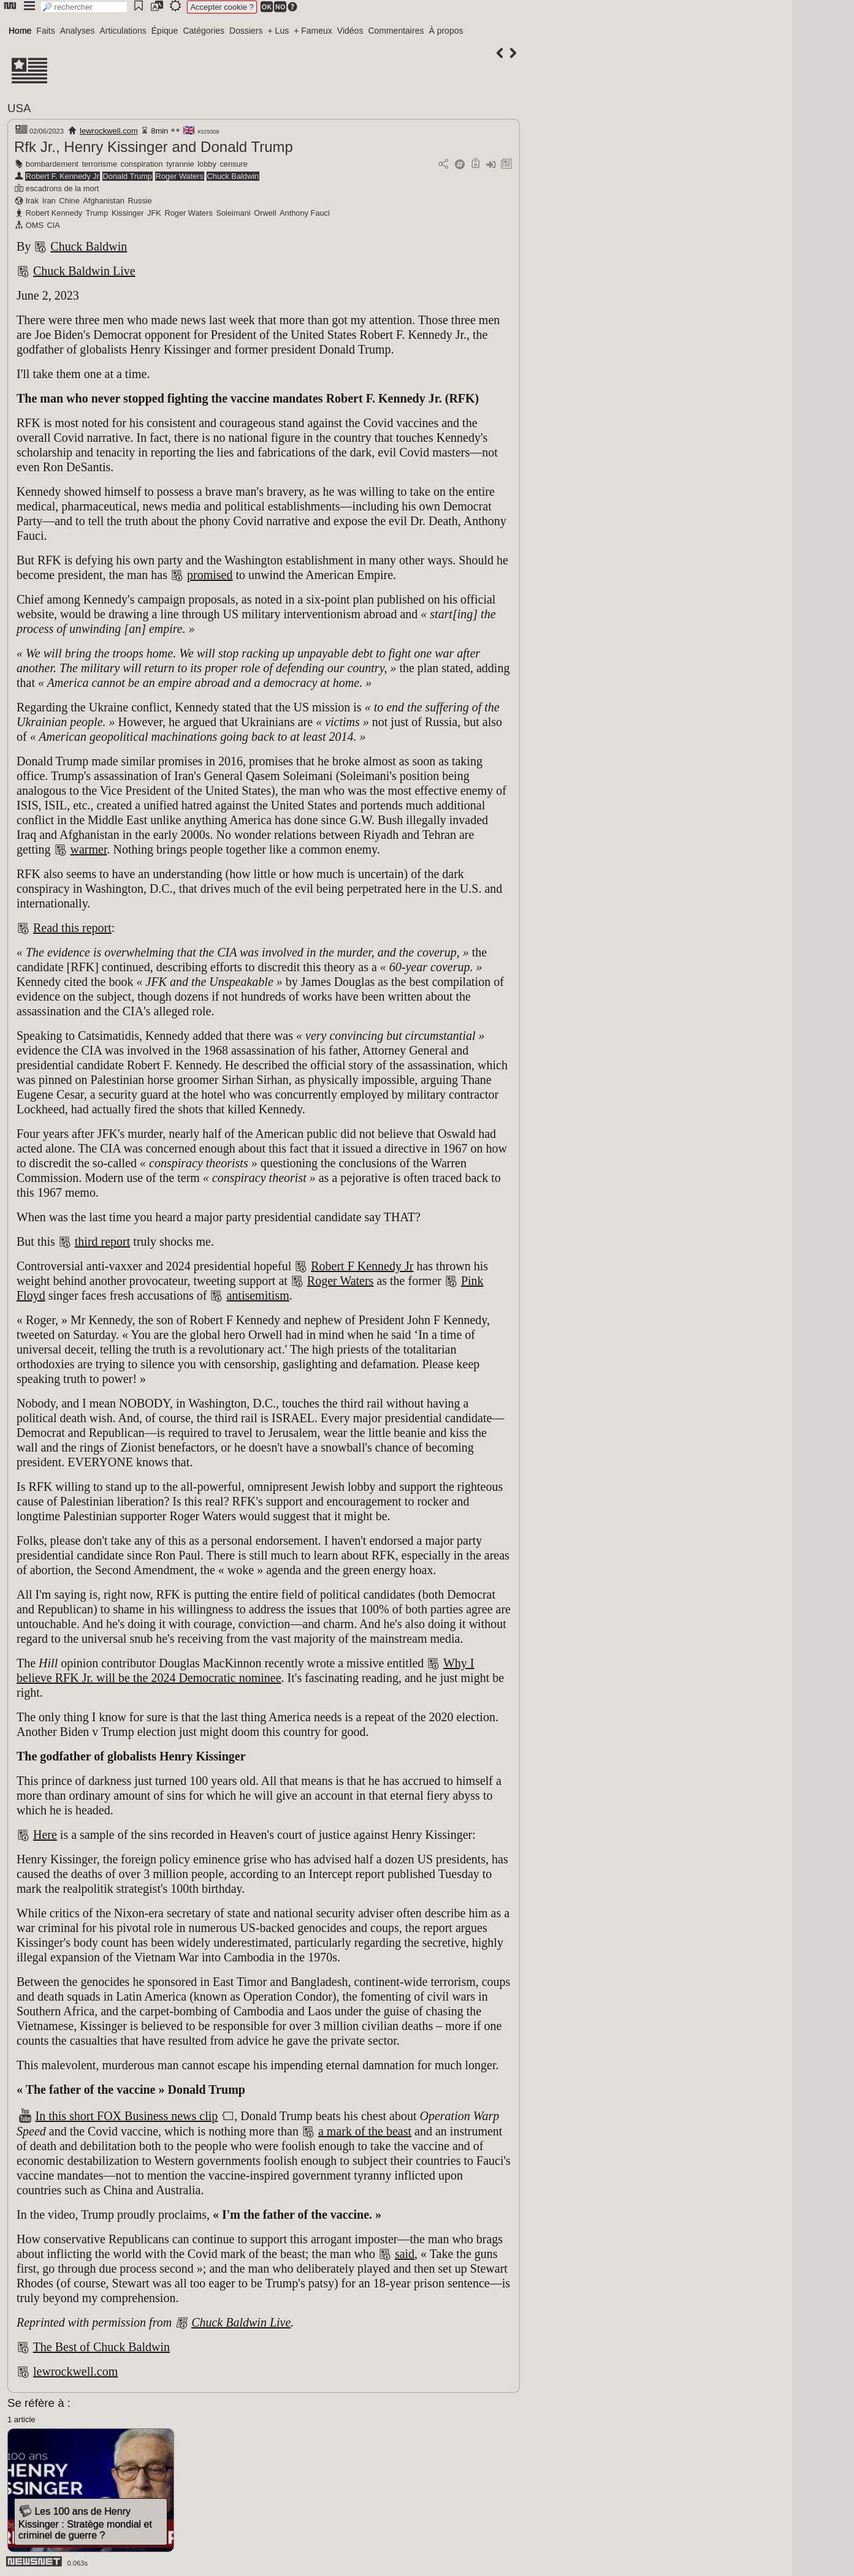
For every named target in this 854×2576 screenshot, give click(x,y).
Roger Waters (180, 176)
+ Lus (278, 31)
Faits (45, 31)
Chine (69, 200)
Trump (97, 213)
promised (209, 574)
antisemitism (257, 1295)
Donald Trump (127, 176)
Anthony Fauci (305, 213)
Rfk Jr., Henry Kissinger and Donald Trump (153, 146)
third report (103, 1241)
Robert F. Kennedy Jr (62, 176)
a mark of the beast (364, 2131)
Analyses (77, 31)
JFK (154, 213)
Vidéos (350, 31)
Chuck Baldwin (233, 176)
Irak (32, 200)
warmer (89, 849)
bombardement (52, 164)
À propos (446, 31)
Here (45, 1834)
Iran (49, 200)
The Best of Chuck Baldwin (101, 2347)
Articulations (123, 31)
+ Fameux (313, 31)
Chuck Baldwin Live (84, 271)
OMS (35, 225)
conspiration (142, 164)
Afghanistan (103, 200)
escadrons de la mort (62, 188)
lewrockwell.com (109, 130)
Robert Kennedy (54, 213)
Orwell (265, 213)
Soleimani (233, 213)
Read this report (72, 927)
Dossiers (245, 31)
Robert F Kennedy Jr (362, 1266)
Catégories (203, 31)
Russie (139, 200)
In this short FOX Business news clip (127, 2116)
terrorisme (99, 164)
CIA (53, 225)
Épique (164, 31)
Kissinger (128, 213)
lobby (206, 164)
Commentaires (396, 31)
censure (233, 164)
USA (19, 108)
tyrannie (180, 164)
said (404, 2253)
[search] (84, 7)
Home (20, 31)
